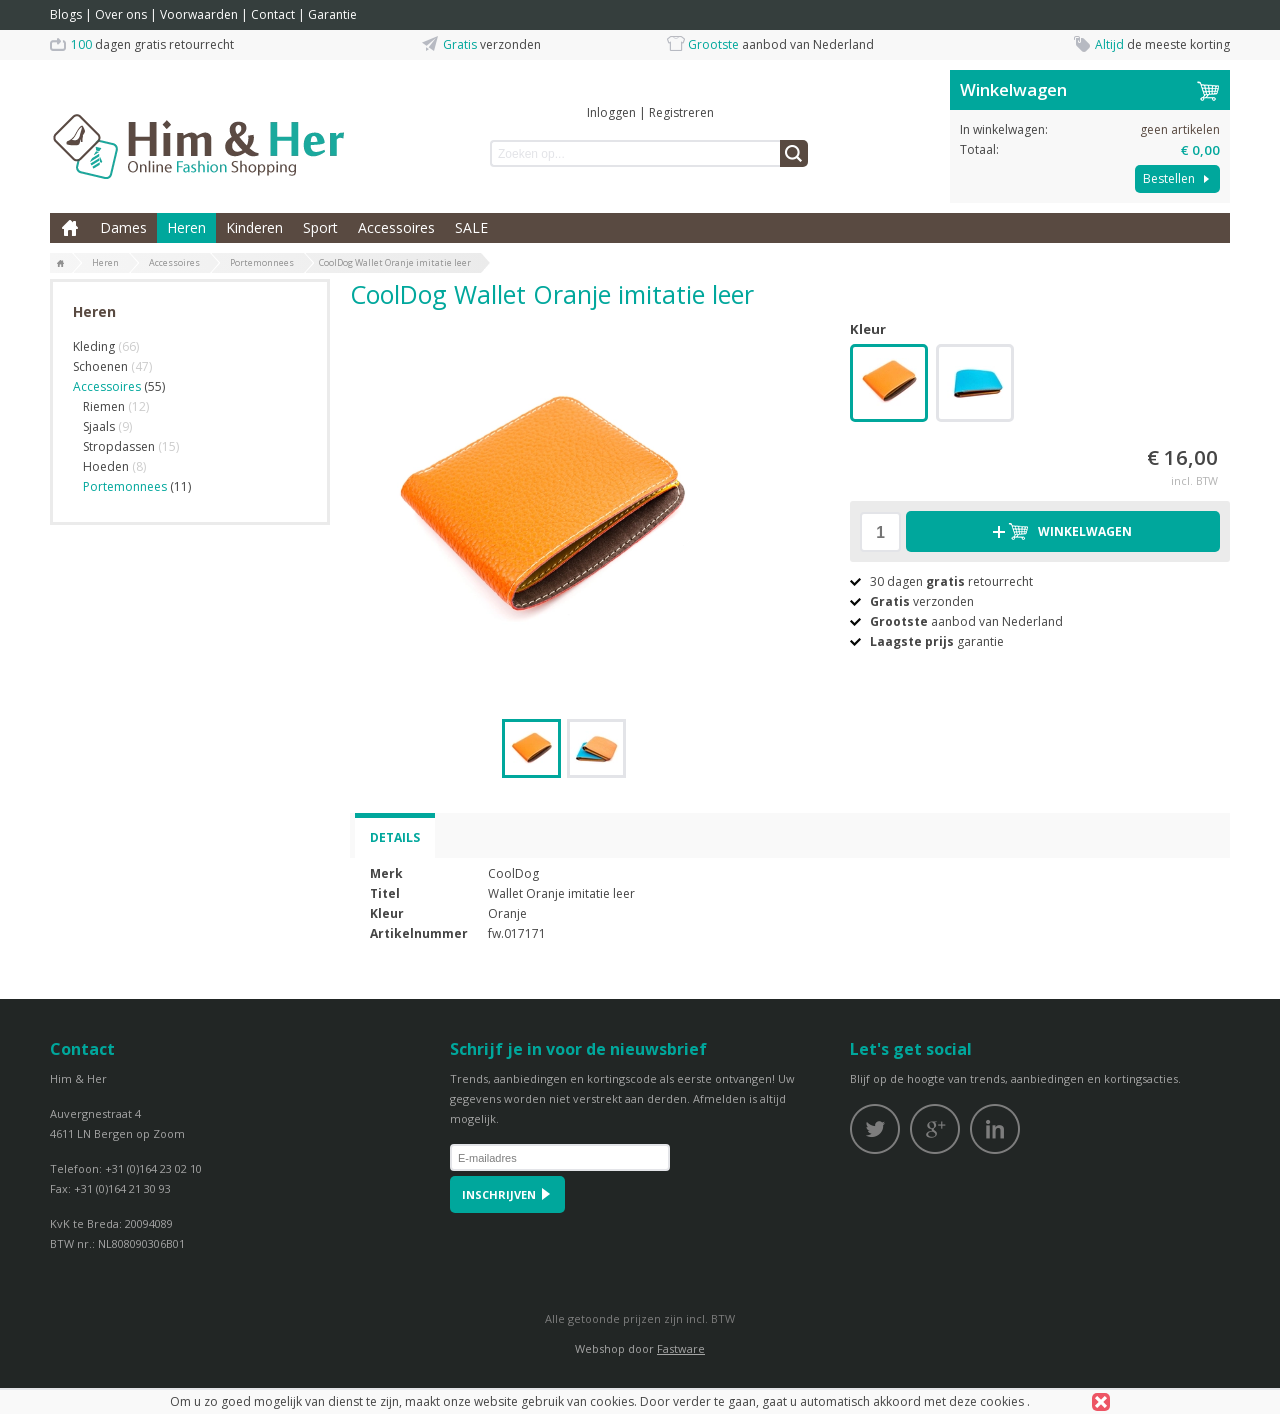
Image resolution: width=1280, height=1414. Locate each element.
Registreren (681, 112)
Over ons (121, 14)
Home (70, 228)
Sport (320, 227)
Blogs (66, 14)
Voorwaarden (199, 14)
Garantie (332, 14)
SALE (471, 227)
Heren (186, 227)
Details (395, 837)
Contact (273, 14)
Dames (123, 227)
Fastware (681, 1348)
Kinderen (254, 227)
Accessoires (396, 227)
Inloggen (611, 112)
